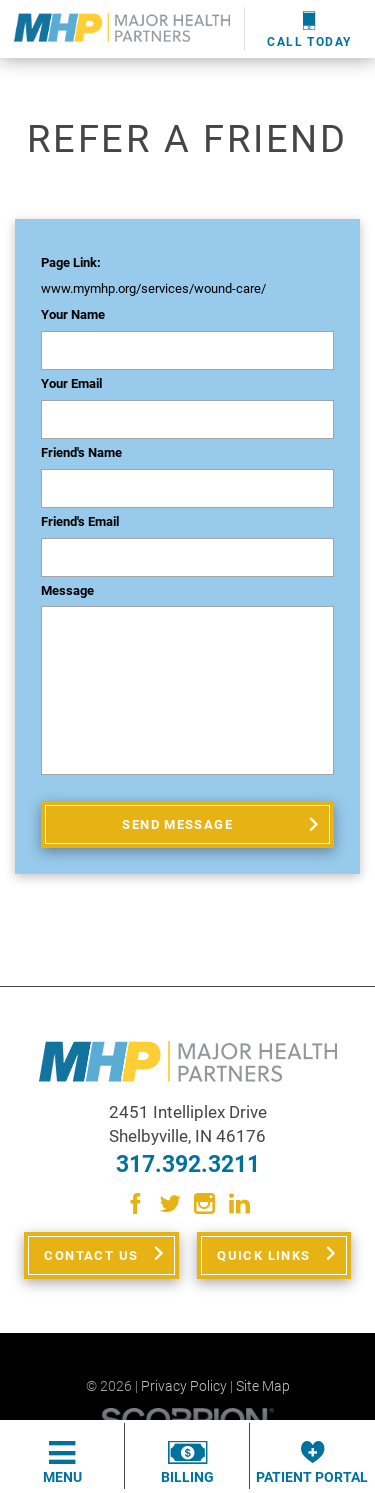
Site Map (263, 1386)
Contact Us (91, 1255)
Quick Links (263, 1255)
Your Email (71, 384)
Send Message (177, 824)
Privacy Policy (184, 1386)
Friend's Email (80, 522)
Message (67, 591)
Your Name (73, 315)
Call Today (309, 29)
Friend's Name (81, 453)
